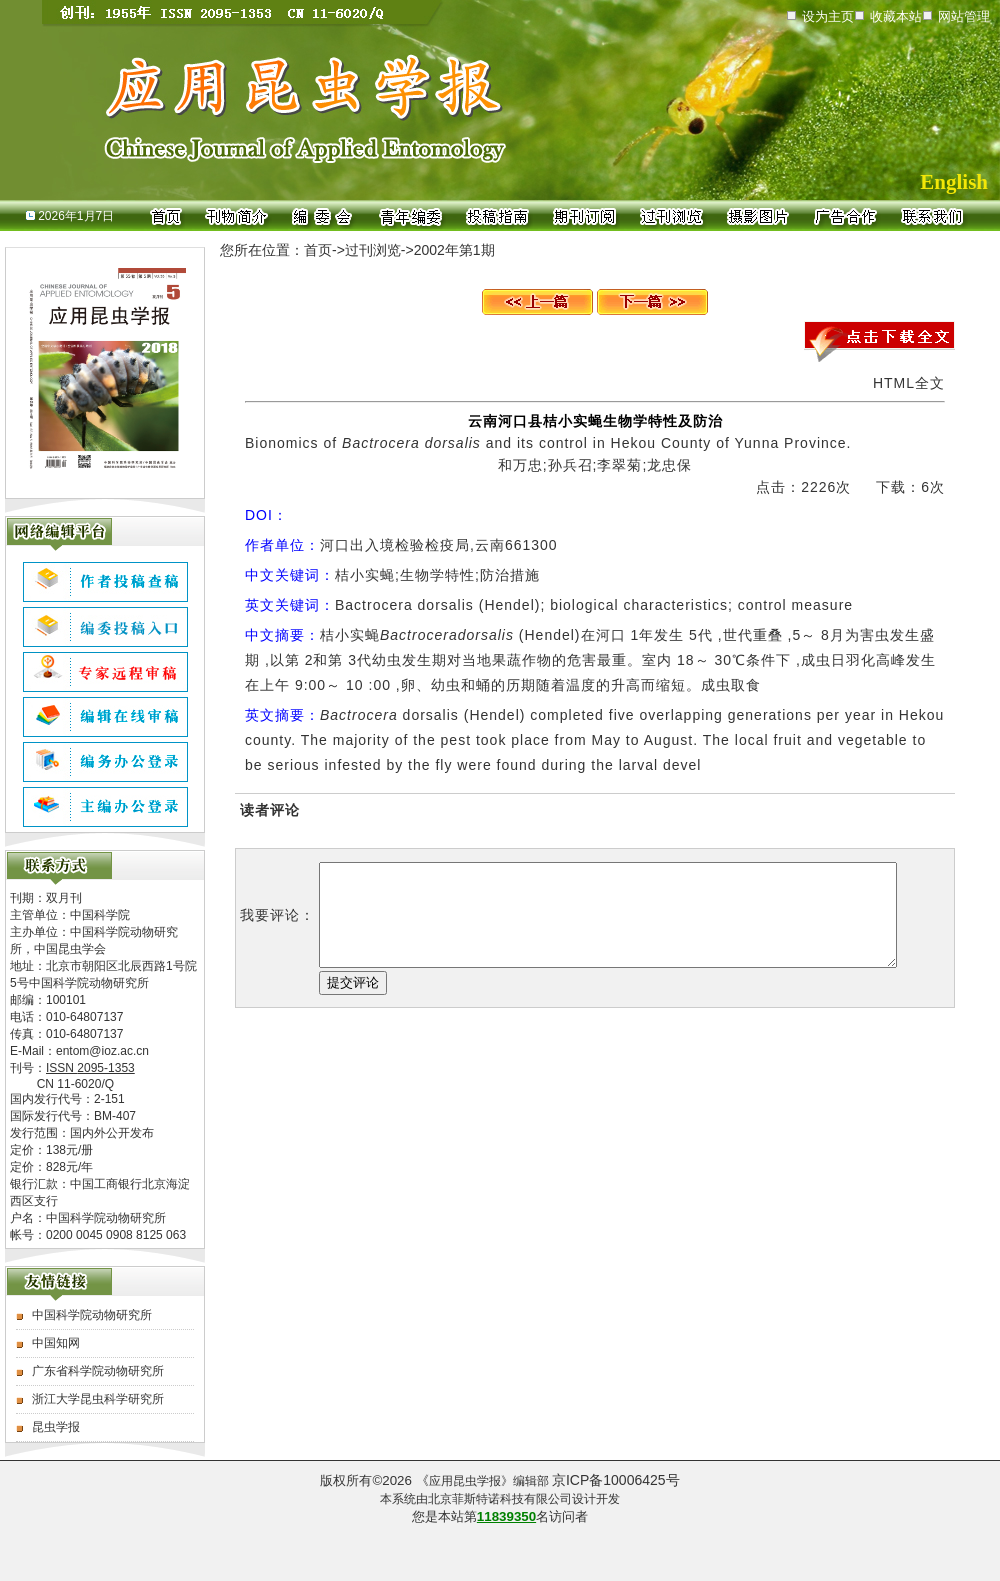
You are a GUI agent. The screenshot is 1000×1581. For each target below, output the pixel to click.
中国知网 (56, 1343)
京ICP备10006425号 (616, 1480)
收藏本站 (896, 16)
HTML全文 (909, 383)
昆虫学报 (56, 1427)
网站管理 (964, 16)
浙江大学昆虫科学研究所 (98, 1399)
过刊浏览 (373, 250)
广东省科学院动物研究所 (98, 1371)
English (954, 182)
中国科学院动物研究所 (92, 1315)
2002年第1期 (454, 250)
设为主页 (828, 16)
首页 (318, 250)
